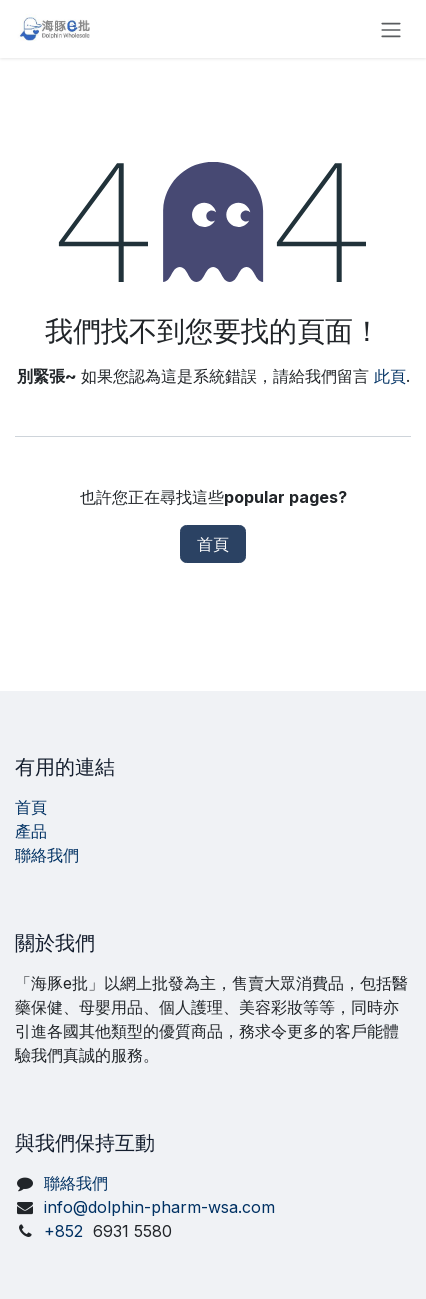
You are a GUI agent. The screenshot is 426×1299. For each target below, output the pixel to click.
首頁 (213, 544)
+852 (108, 1231)
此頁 (390, 376)
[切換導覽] (391, 29)
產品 (31, 831)
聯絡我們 (47, 855)
